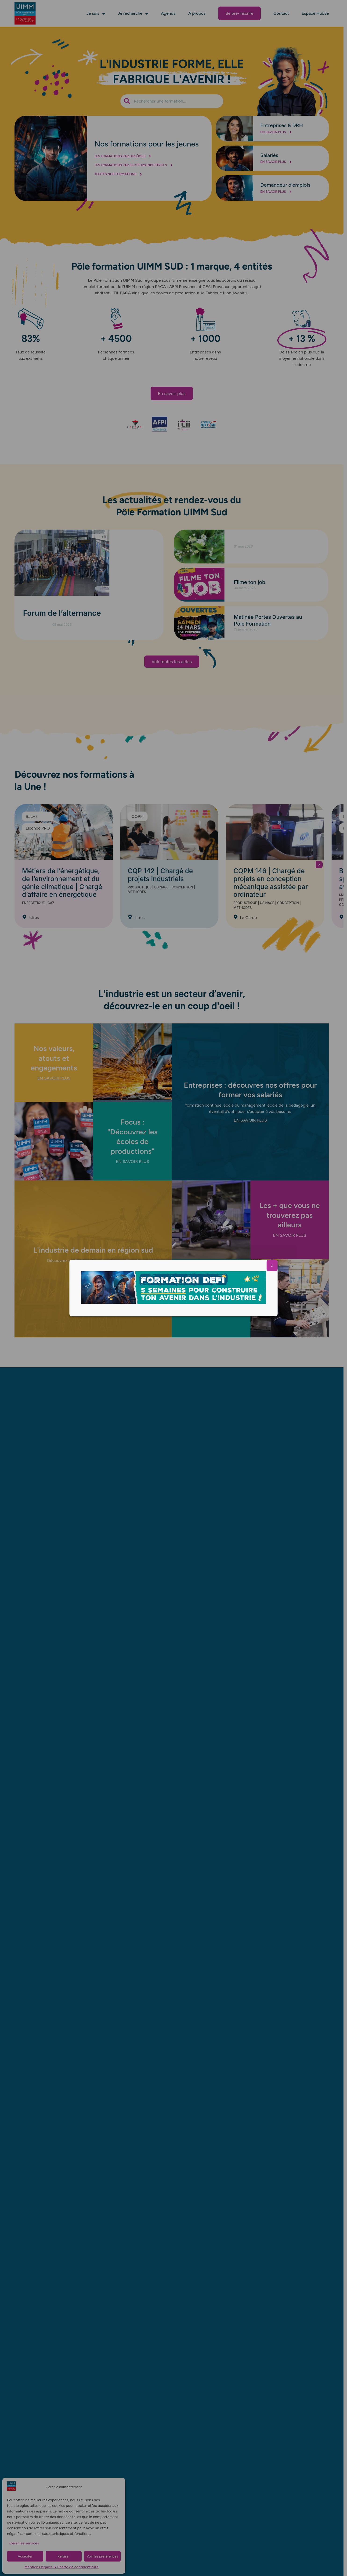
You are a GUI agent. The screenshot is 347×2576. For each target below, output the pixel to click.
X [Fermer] (272, 1265)
